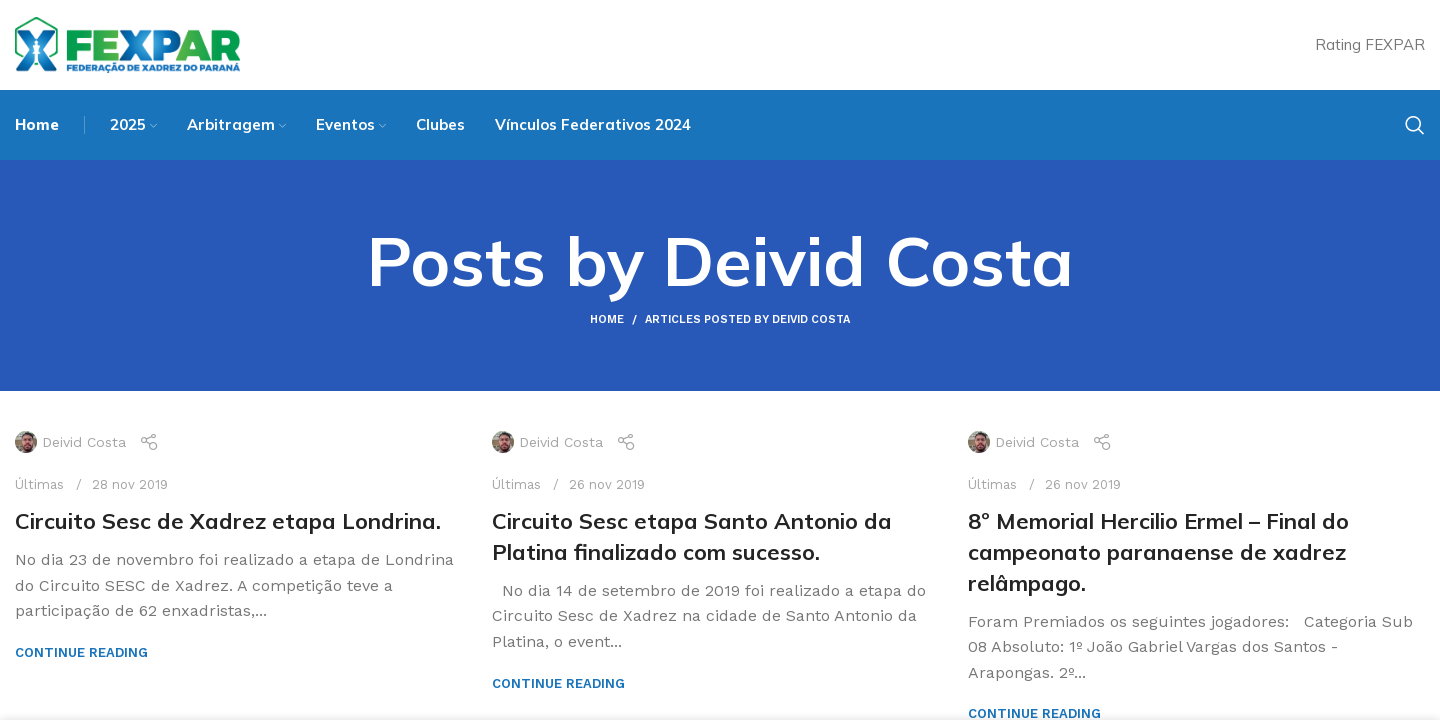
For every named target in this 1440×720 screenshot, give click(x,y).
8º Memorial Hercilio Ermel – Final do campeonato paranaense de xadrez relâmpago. (1158, 552)
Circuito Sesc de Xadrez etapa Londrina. (228, 521)
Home (607, 319)
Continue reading (81, 652)
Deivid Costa (868, 260)
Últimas (39, 484)
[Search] (1415, 125)
